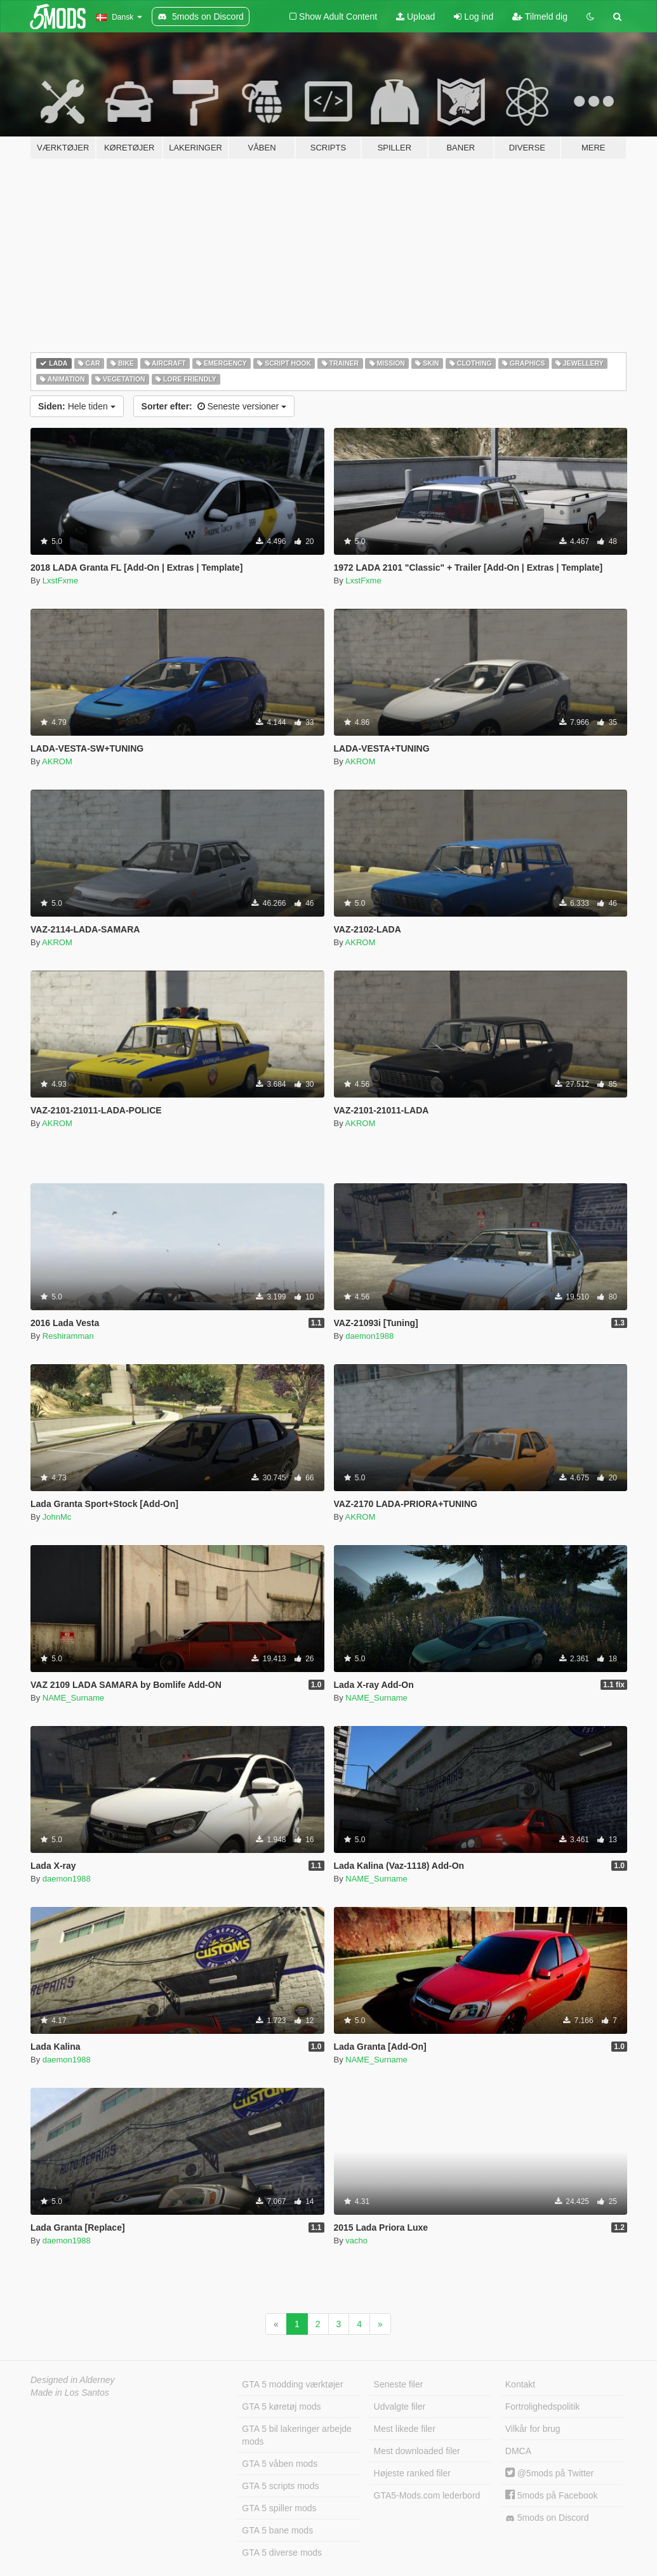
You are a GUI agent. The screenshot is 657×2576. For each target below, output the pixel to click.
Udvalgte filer (400, 2406)
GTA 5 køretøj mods (281, 2406)
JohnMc (57, 1517)
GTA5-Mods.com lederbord (427, 2495)
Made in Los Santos (69, 2392)
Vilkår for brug (533, 2429)
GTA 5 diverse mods (282, 2552)
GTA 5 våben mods (279, 2464)
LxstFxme (60, 580)
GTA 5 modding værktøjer (292, 2384)
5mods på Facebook (551, 2495)
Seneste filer (398, 2384)
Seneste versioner (214, 406)
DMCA (518, 2451)
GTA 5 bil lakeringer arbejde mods (297, 2435)
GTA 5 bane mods (277, 2530)
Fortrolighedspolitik (542, 2406)
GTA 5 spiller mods (279, 2508)
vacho (356, 2240)
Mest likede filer (404, 2429)
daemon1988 (369, 1336)
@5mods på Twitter (549, 2473)
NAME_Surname (74, 1698)
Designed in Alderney (72, 2380)
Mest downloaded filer (417, 2451)
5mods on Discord (547, 2518)
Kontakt (520, 2384)
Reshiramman (68, 1336)
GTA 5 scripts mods (280, 2486)
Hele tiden (77, 406)
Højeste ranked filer (412, 2473)
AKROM (57, 761)
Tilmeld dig (539, 16)
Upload (415, 16)
